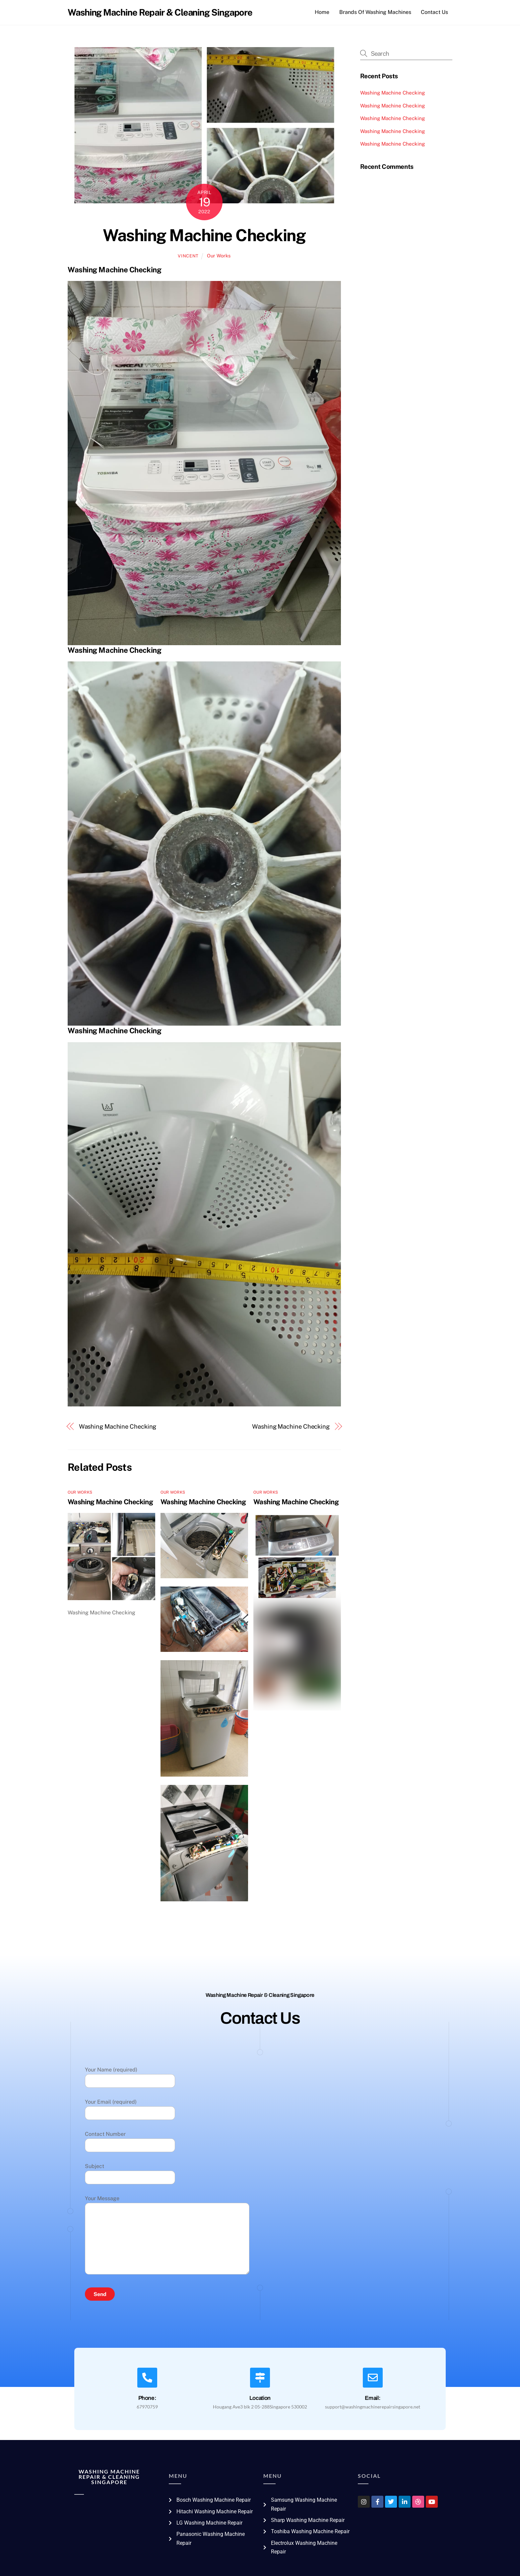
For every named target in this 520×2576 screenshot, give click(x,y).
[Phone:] (147, 2378)
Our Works (218, 255)
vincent (188, 255)
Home (322, 12)
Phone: (147, 2398)
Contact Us (434, 12)
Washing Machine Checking (204, 235)
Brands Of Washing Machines (375, 12)
